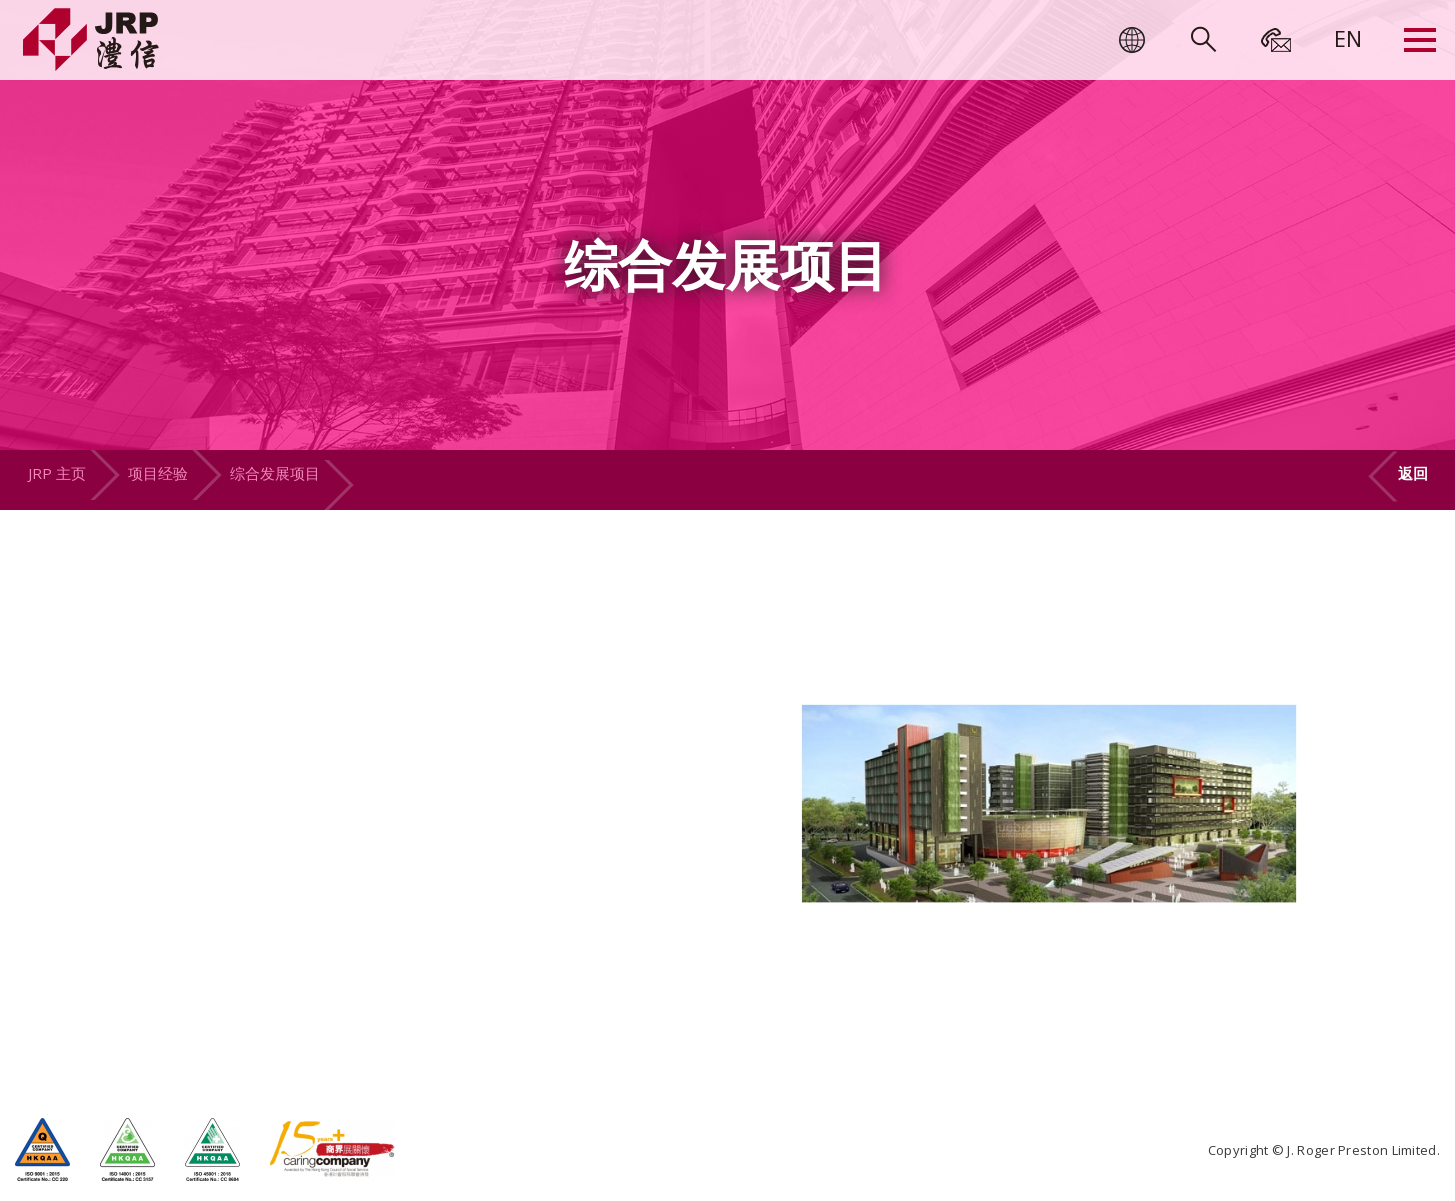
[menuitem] (1348, 38)
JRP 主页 (57, 473)
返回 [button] (1413, 473)
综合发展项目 (275, 473)
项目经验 (158, 473)
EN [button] (1348, 38)
